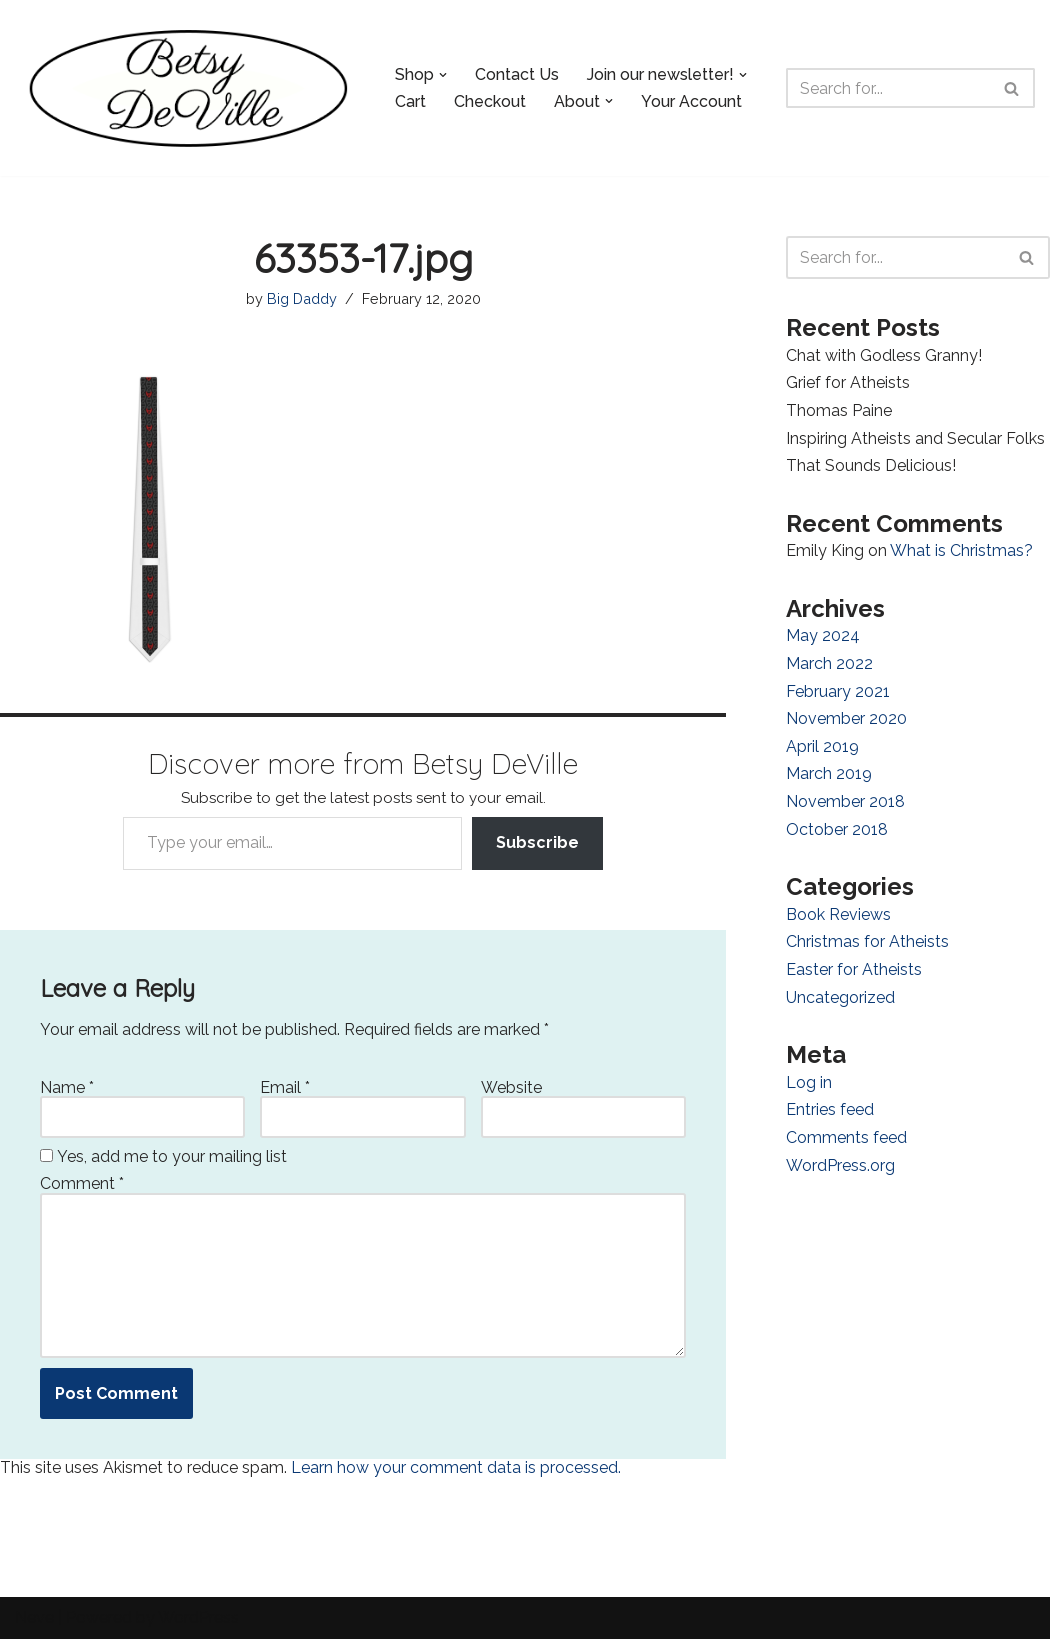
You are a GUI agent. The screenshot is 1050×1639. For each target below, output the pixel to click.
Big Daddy (302, 298)
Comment (82, 1184)
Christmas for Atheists (867, 941)
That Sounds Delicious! (871, 465)
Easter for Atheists (854, 969)
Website (511, 1088)
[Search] (888, 88)
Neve (34, 1617)
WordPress (198, 1617)
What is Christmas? (961, 550)
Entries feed (830, 1109)
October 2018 (837, 829)
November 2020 (846, 718)
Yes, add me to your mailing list (163, 1157)
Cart (410, 101)
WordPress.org (840, 1165)
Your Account (691, 101)
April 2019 (822, 746)
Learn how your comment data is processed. (456, 1467)
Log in (809, 1082)
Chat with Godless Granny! (884, 355)
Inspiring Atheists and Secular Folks (915, 438)
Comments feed (846, 1137)
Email (285, 1088)
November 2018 (845, 801)
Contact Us (517, 74)
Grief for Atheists (848, 382)
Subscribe (537, 842)
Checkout (490, 101)
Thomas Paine (839, 410)
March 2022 (829, 663)
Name (67, 1088)
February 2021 (838, 691)
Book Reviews (838, 914)
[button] (443, 75)
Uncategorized (840, 997)
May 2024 (823, 635)
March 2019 (829, 773)
